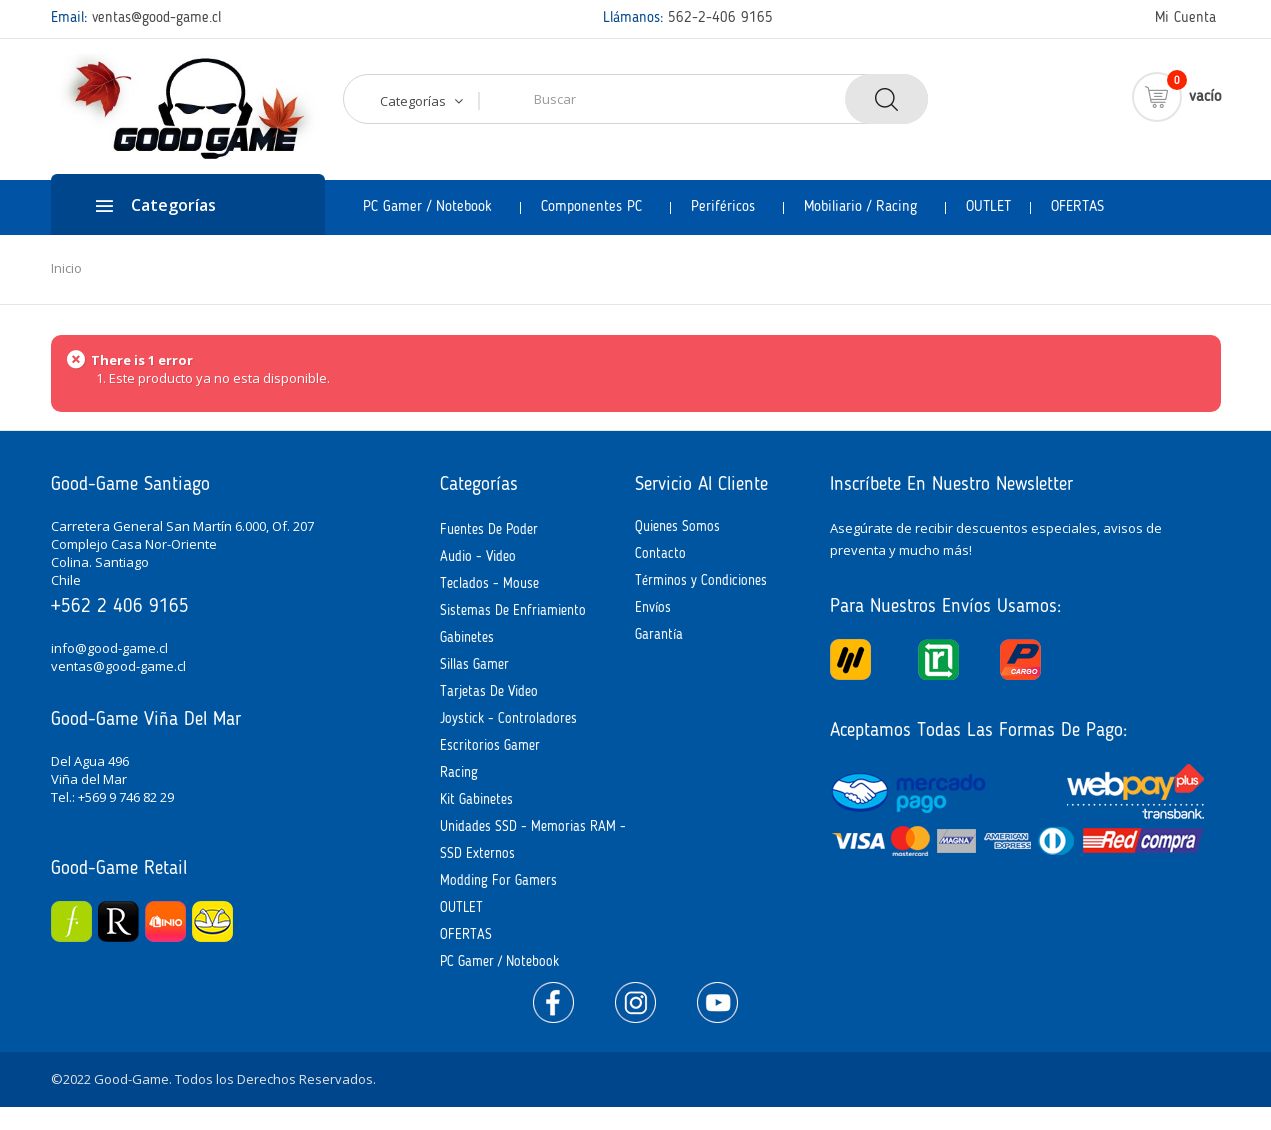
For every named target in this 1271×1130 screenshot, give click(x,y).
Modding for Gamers (498, 881)
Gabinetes (467, 638)
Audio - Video (478, 557)
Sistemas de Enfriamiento (513, 611)
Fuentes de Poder (489, 530)
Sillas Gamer (474, 665)
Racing (459, 773)
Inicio (66, 268)
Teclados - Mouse (489, 584)
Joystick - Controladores (508, 719)
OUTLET (461, 908)
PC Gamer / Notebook (499, 962)
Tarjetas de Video (489, 692)
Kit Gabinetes (476, 800)
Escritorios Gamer (490, 746)
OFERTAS (466, 935)
